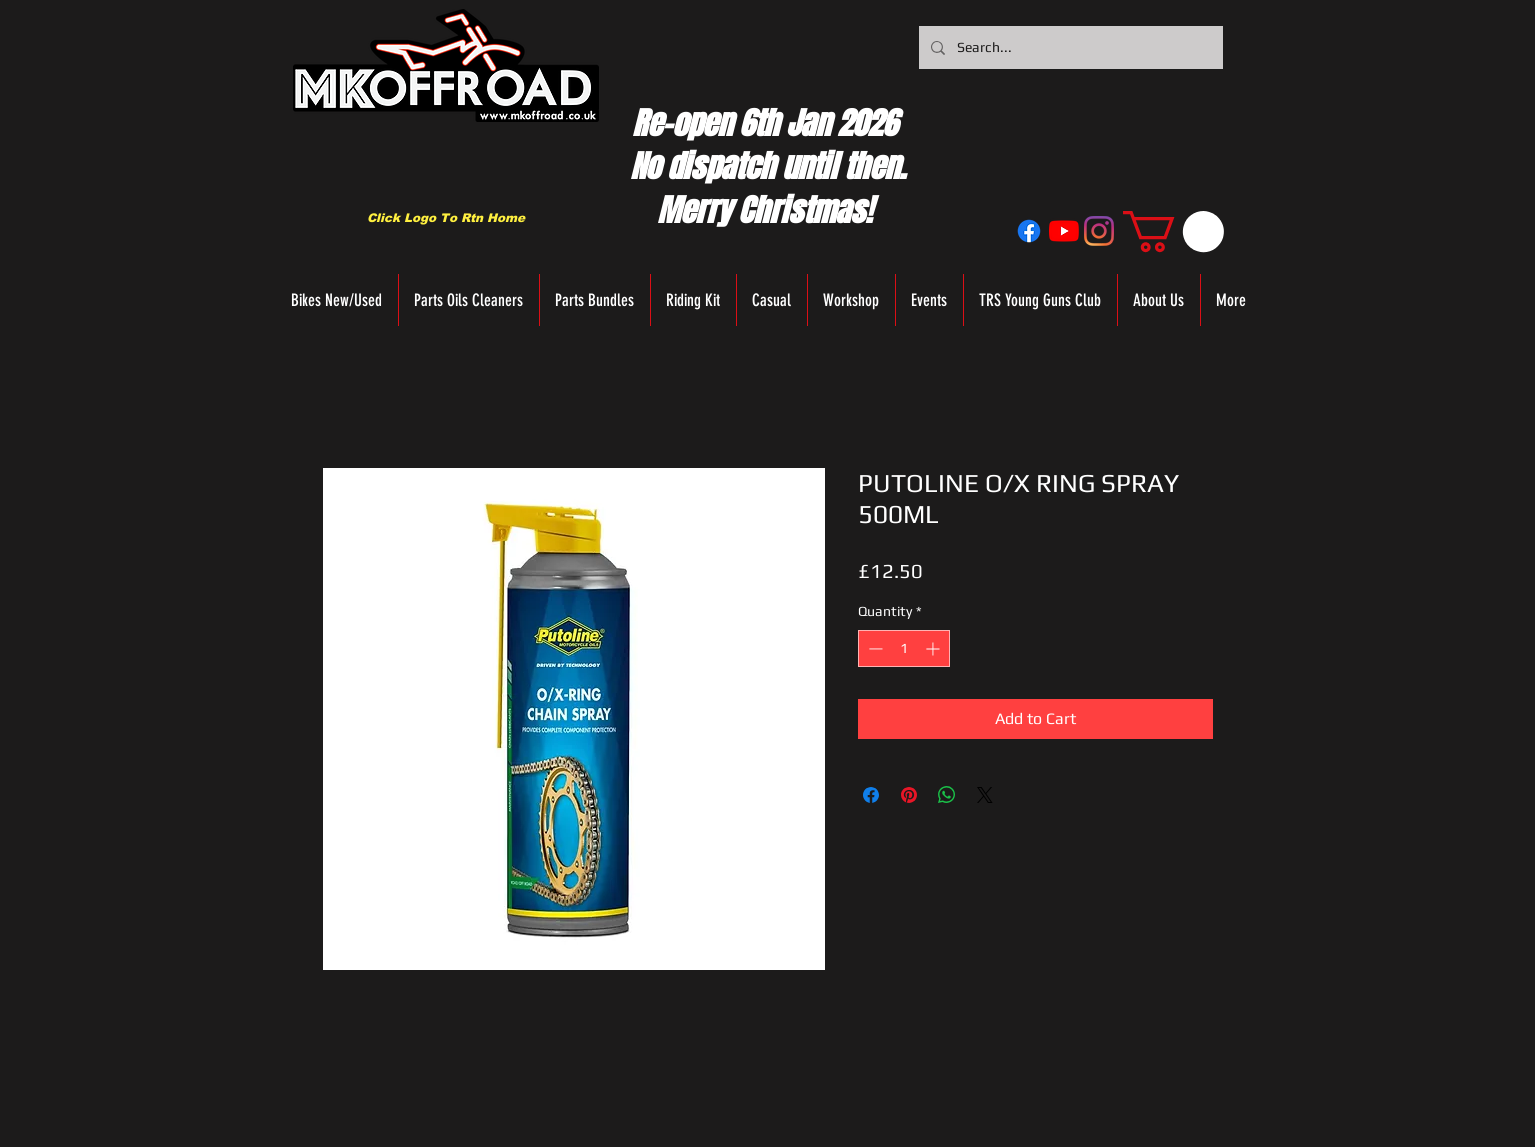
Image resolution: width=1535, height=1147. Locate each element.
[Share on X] (985, 795)
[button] (1173, 231)
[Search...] (1069, 47)
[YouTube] (1064, 231)
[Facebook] (1029, 231)
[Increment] (934, 648)
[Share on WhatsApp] (947, 795)
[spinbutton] (904, 648)
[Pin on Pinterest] (909, 795)
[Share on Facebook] (871, 795)
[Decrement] (873, 648)
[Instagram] (1099, 231)
